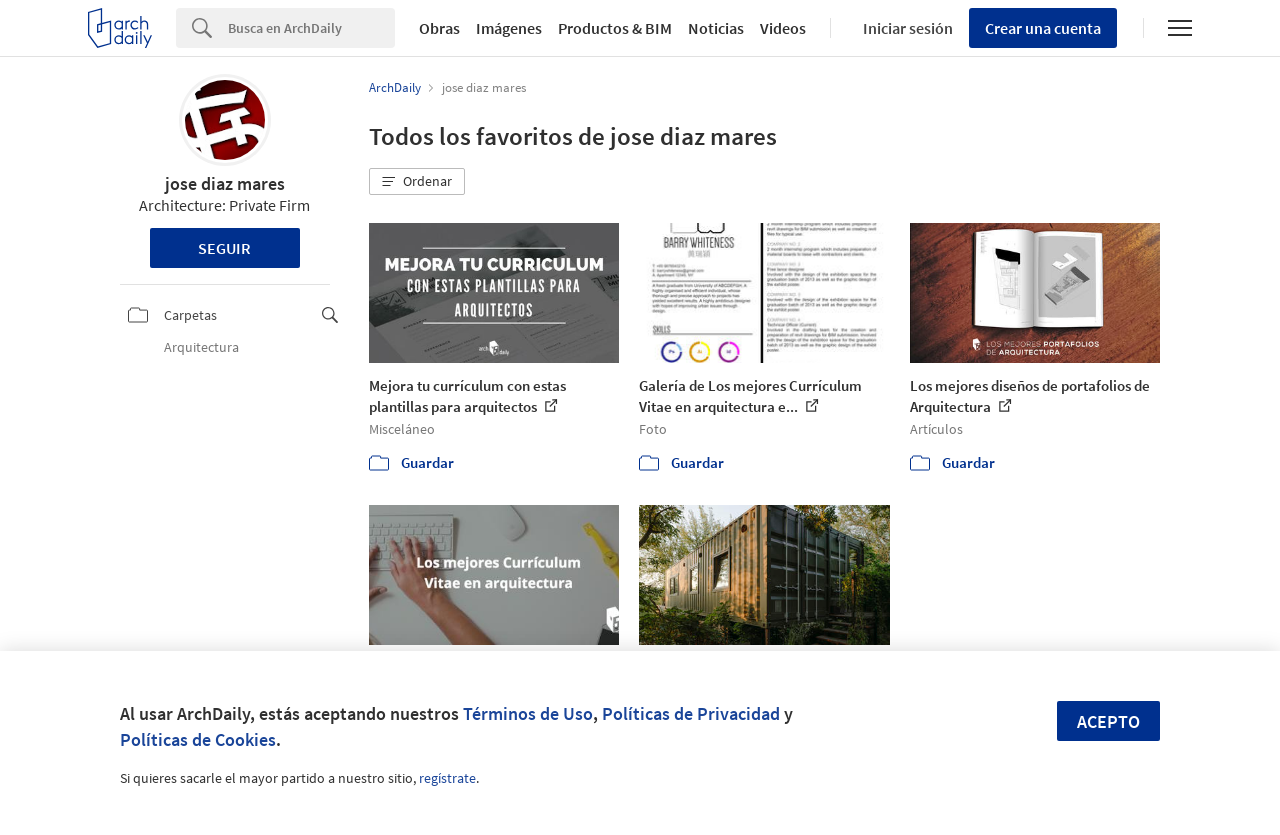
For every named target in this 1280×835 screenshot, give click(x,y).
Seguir (224, 248)
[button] (417, 182)
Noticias (716, 28)
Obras (439, 28)
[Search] (311, 28)
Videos (783, 28)
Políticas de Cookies (198, 739)
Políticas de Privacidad (691, 713)
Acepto (1108, 721)
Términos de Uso (528, 713)
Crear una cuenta (1043, 28)
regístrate (447, 778)
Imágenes (509, 28)
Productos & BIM (615, 28)
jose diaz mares (225, 183)
